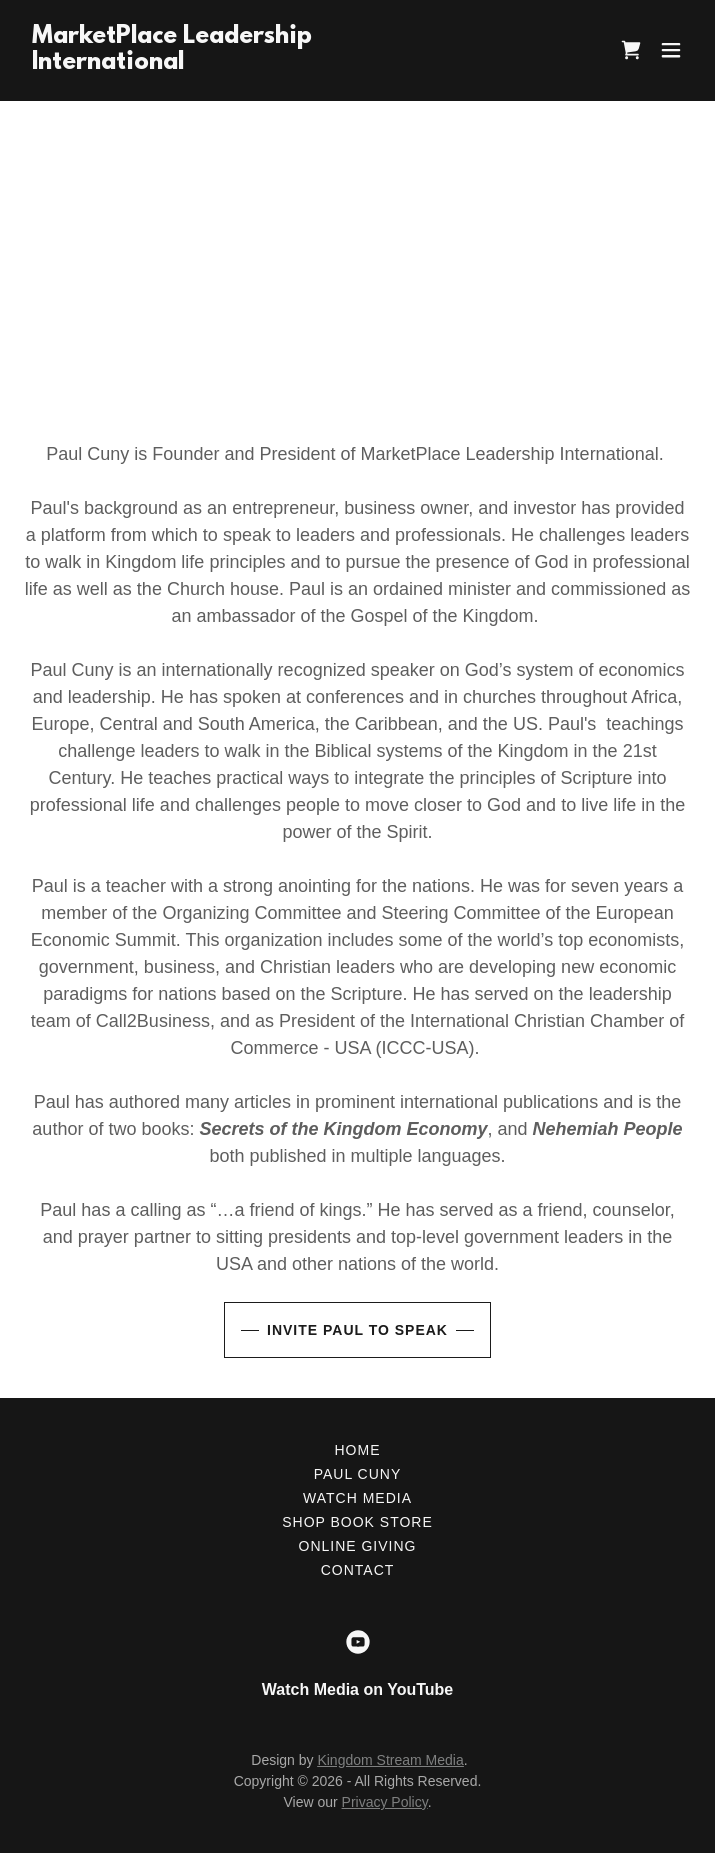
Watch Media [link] (357, 1498)
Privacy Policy (385, 1802)
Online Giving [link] (358, 1546)
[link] (172, 63)
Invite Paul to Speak (357, 1330)
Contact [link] (358, 1570)
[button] (671, 50)
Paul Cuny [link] (358, 1474)
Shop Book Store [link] (357, 1522)
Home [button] (358, 1450)
